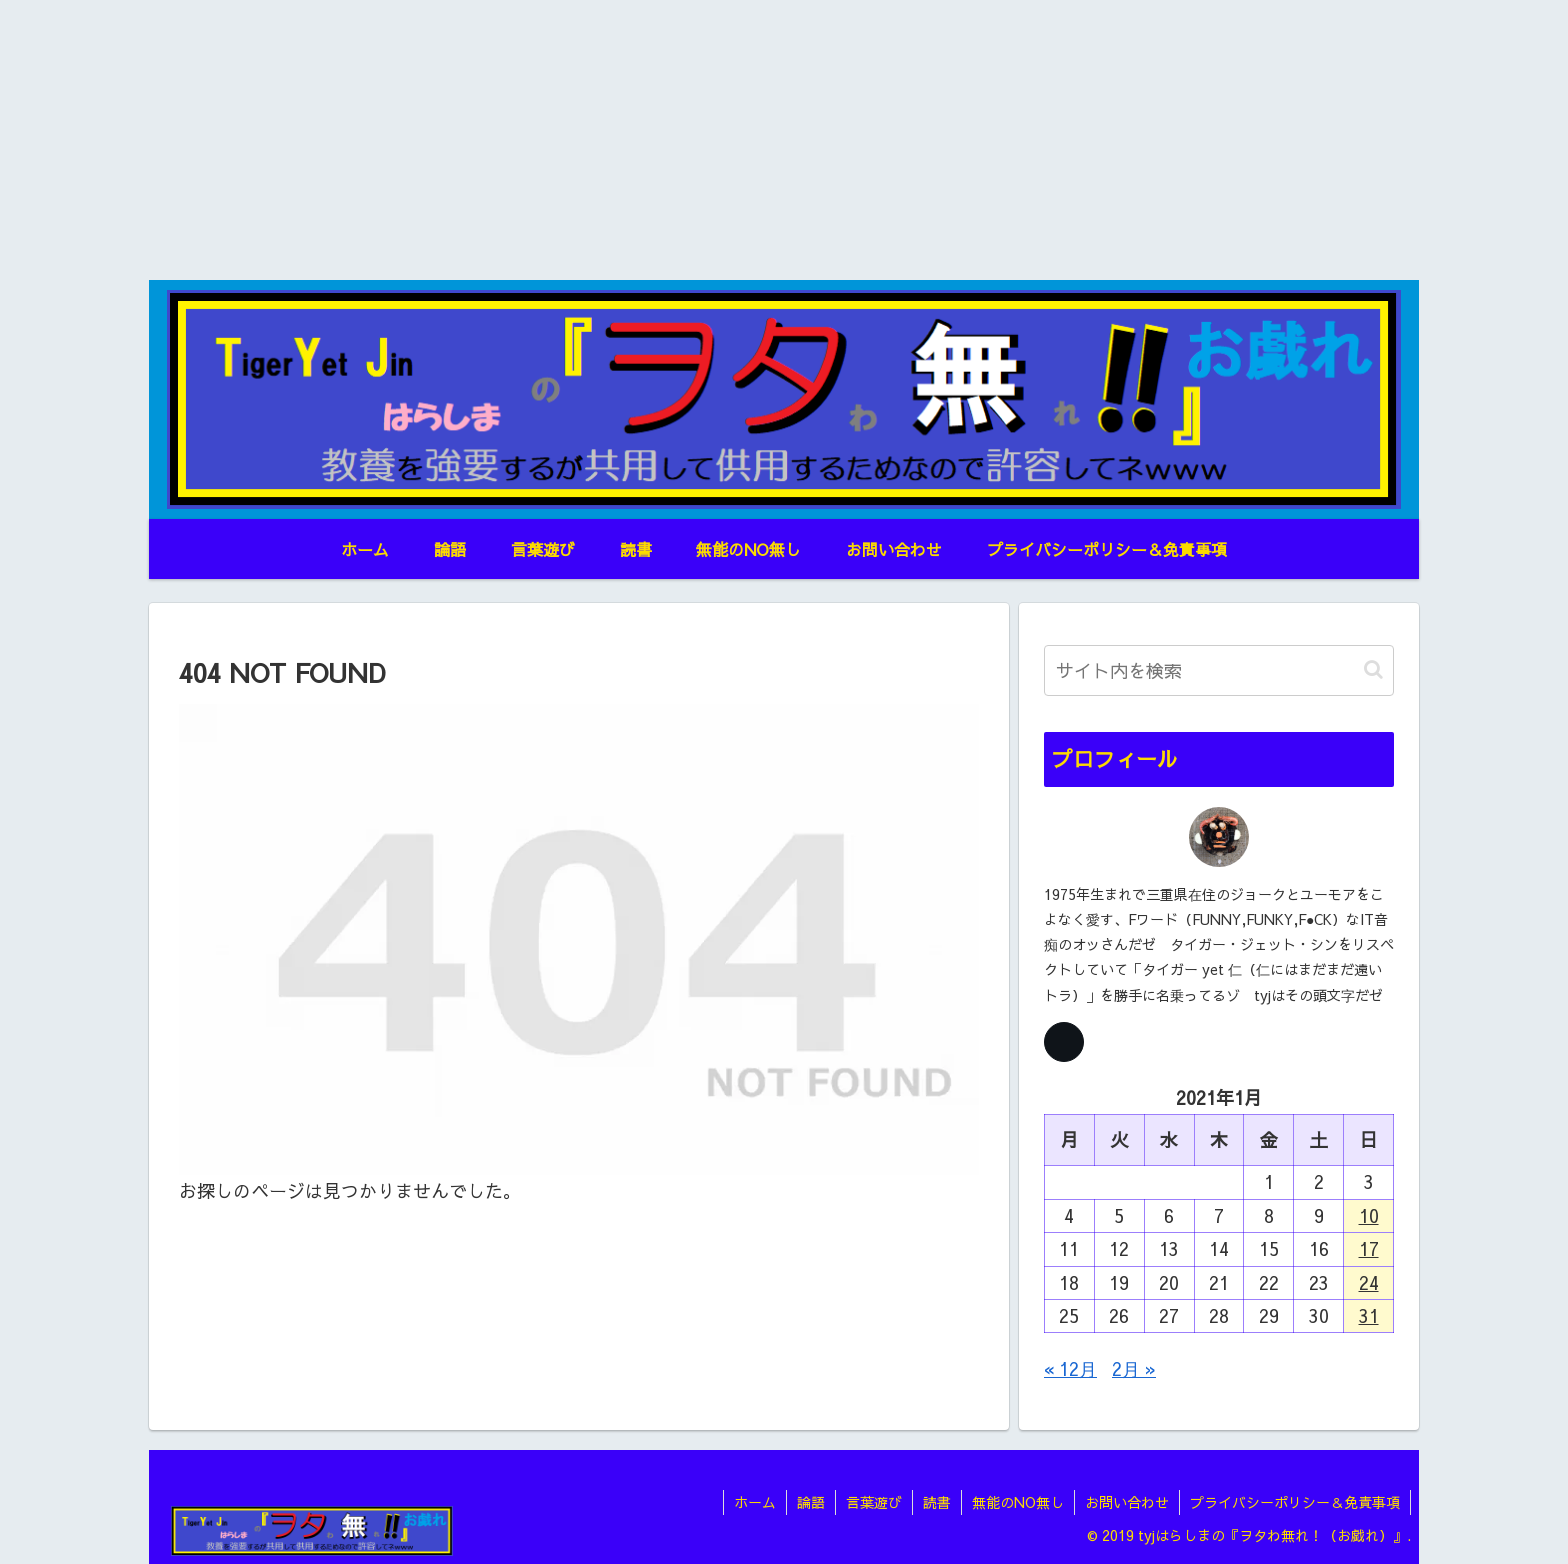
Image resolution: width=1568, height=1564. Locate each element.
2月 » (1134, 1368)
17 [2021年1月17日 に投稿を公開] (1369, 1248)
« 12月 (1070, 1368)
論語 (811, 1502)
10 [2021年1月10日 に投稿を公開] (1369, 1215)
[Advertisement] (784, 140)
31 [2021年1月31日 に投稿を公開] (1369, 1315)
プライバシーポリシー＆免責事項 (1295, 1502)
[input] (1219, 670)
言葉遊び (874, 1502)
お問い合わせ (1127, 1502)
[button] (1373, 669)
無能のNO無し (1018, 1502)
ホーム (755, 1502)
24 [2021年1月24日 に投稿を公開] (1369, 1282)
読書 (937, 1502)
